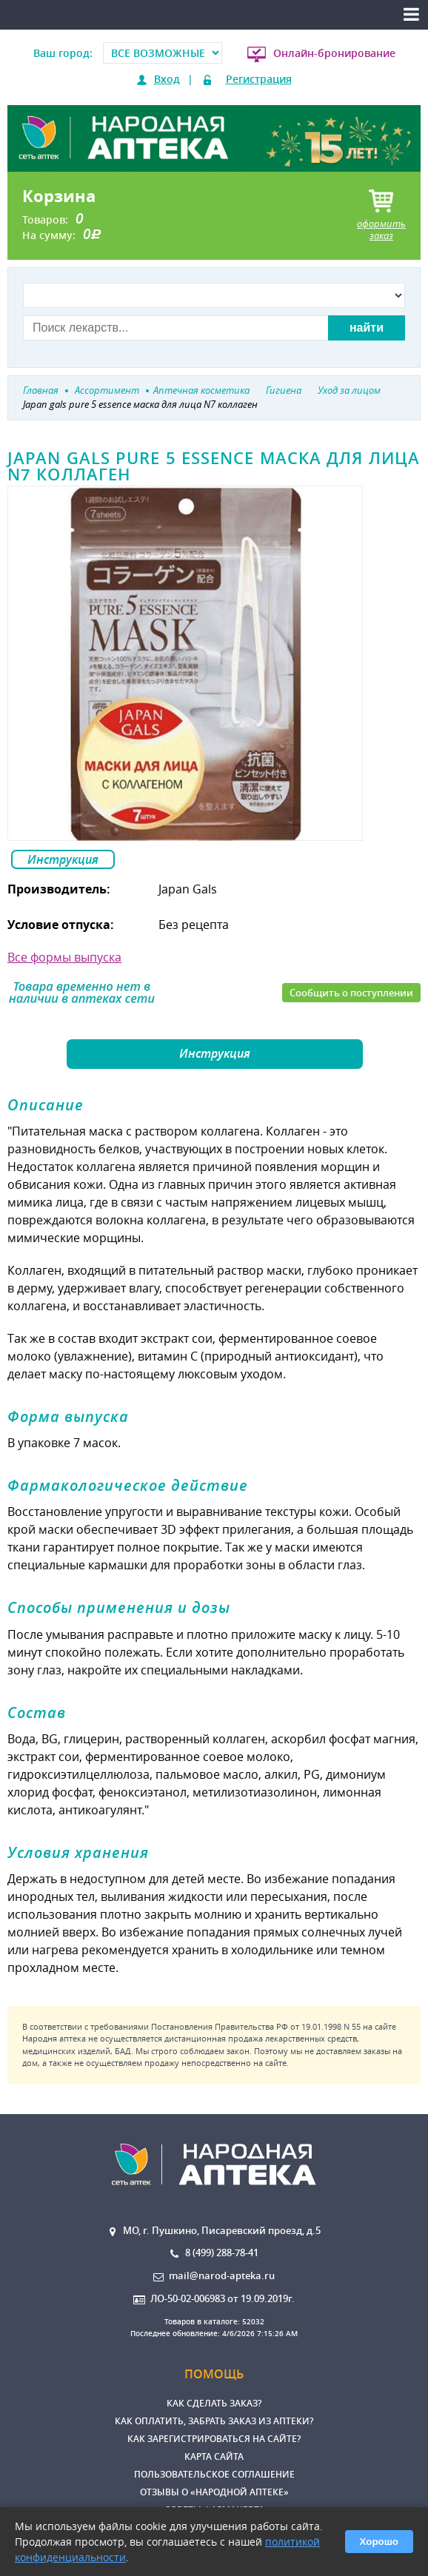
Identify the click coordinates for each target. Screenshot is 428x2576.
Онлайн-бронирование (334, 53)
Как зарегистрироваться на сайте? (214, 2438)
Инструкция (62, 859)
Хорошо (379, 2541)
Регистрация (259, 79)
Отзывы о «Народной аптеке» (214, 2492)
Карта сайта (214, 2456)
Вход (167, 79)
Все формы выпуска (64, 957)
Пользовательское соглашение (214, 2474)
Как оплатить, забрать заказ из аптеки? (214, 2421)
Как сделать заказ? (214, 2403)
